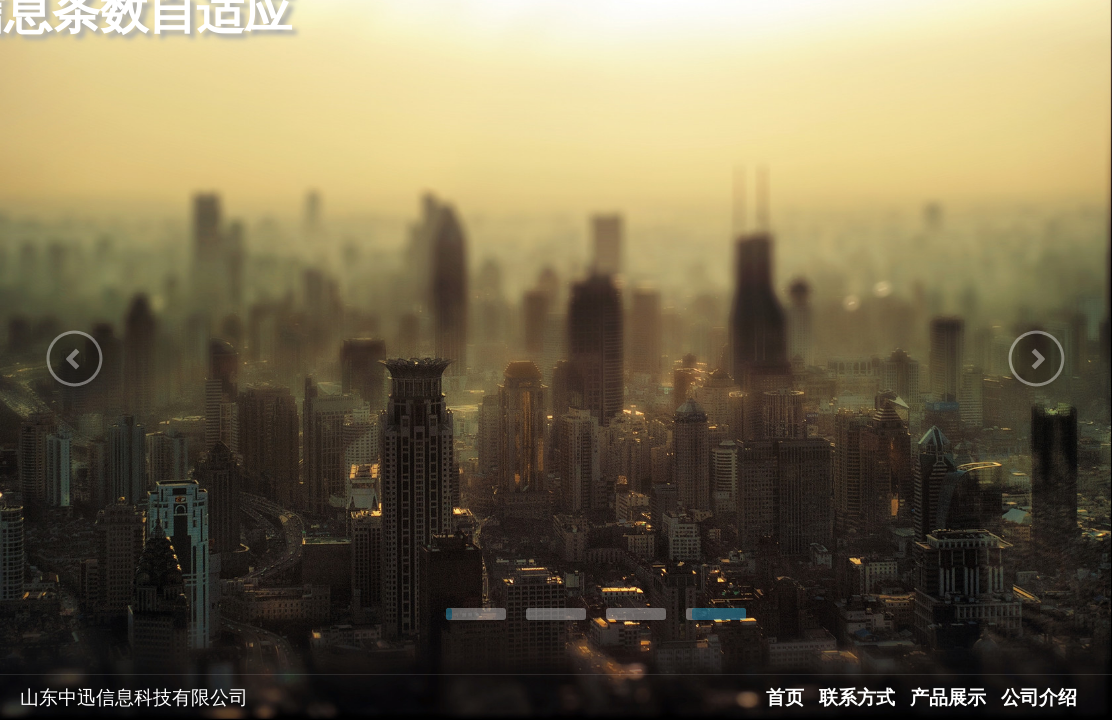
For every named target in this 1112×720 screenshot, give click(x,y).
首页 (785, 697)
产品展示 (948, 697)
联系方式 (857, 697)
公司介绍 (1039, 697)
